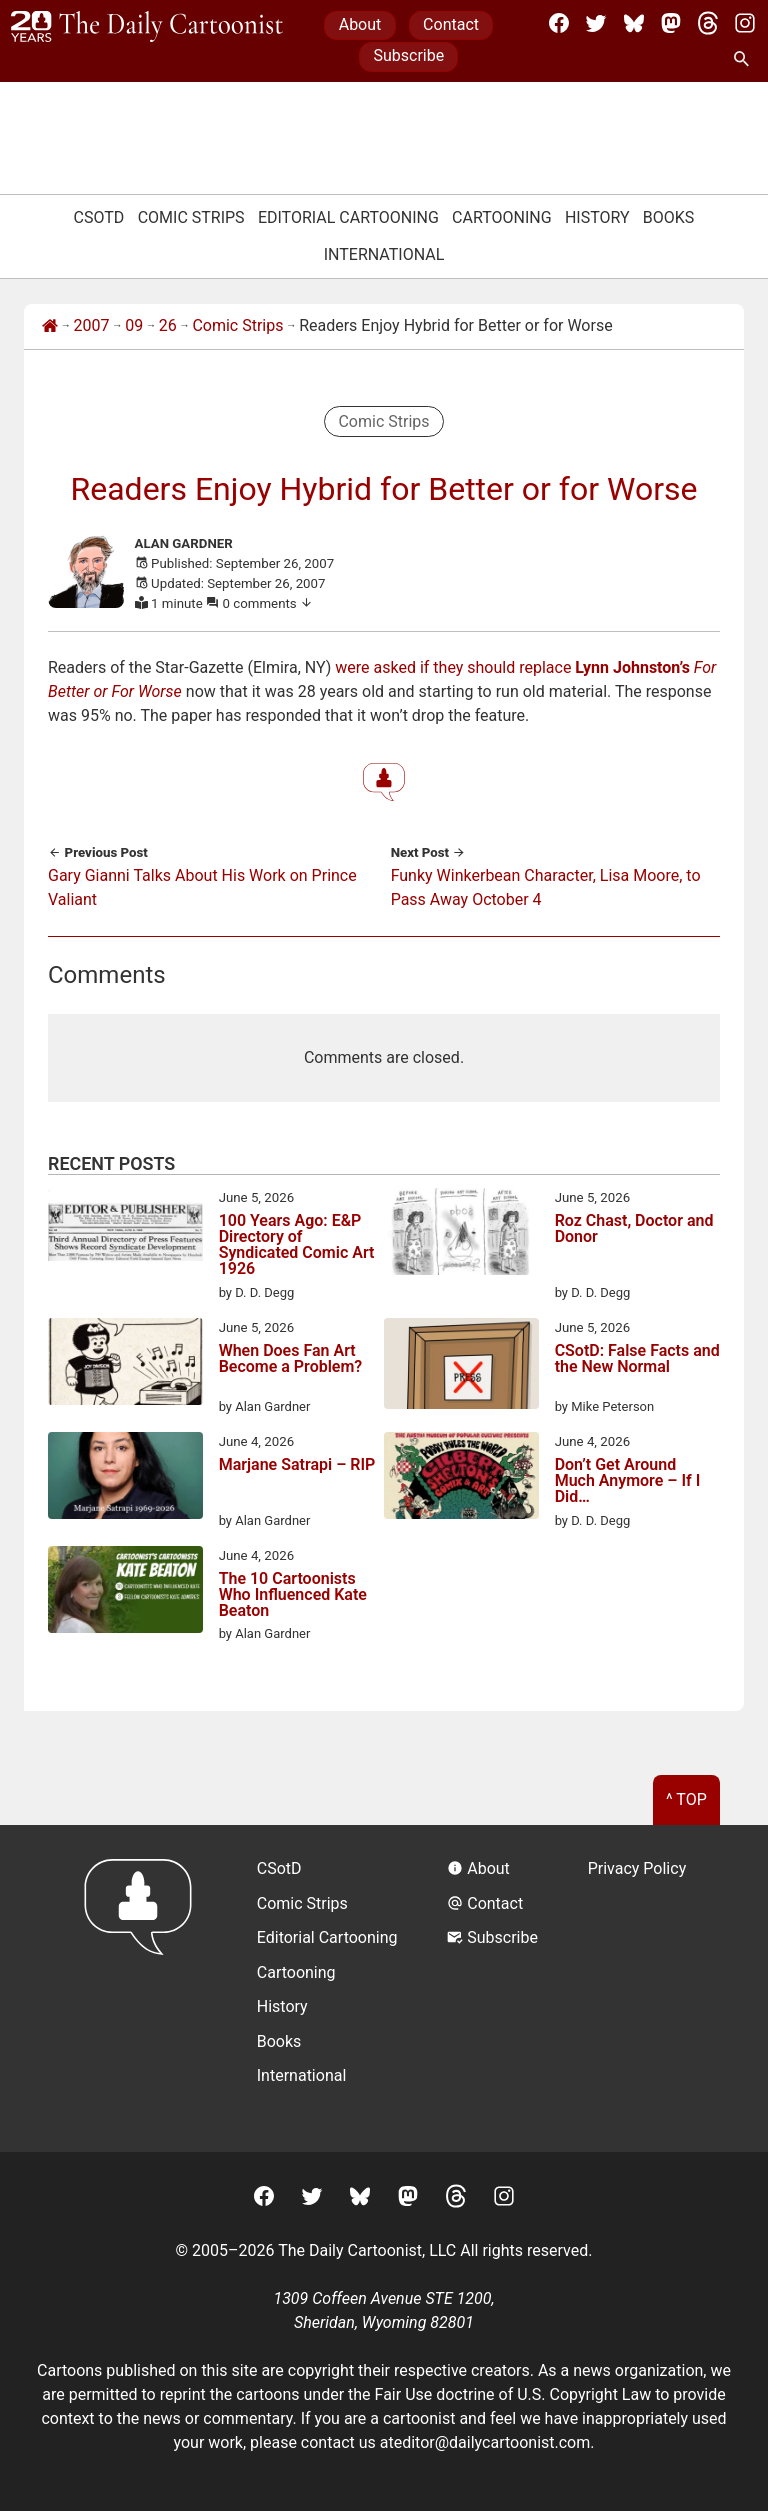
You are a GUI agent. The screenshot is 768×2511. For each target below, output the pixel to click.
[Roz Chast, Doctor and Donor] (461, 1235)
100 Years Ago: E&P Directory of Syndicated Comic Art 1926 (297, 1245)
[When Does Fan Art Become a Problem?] (125, 1365)
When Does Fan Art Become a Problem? (291, 1359)
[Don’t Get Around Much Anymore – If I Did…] (461, 1479)
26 (168, 325)
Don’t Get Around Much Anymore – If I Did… (628, 1481)
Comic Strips (191, 217)
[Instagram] (745, 23)
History (597, 217)
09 (134, 325)
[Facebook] (559, 23)
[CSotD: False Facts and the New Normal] (461, 1367)
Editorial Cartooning (348, 217)
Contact (451, 24)
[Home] (50, 326)
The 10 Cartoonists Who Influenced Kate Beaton (293, 1595)
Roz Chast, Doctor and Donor (634, 1229)
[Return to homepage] (144, 1988)
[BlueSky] (634, 23)
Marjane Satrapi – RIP (297, 1465)
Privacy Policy (637, 1868)
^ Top (686, 1799)
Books (669, 217)
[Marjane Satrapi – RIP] (125, 1479)
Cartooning (502, 217)
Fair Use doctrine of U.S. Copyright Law (513, 2394)
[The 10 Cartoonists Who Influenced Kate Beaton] (125, 1593)
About (360, 24)
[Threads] (708, 23)
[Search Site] (745, 60)
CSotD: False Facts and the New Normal (637, 1359)
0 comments (268, 603)
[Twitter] (596, 23)
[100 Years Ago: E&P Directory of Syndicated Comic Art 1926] (125, 1235)
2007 (92, 325)
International (384, 254)
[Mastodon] (671, 23)
